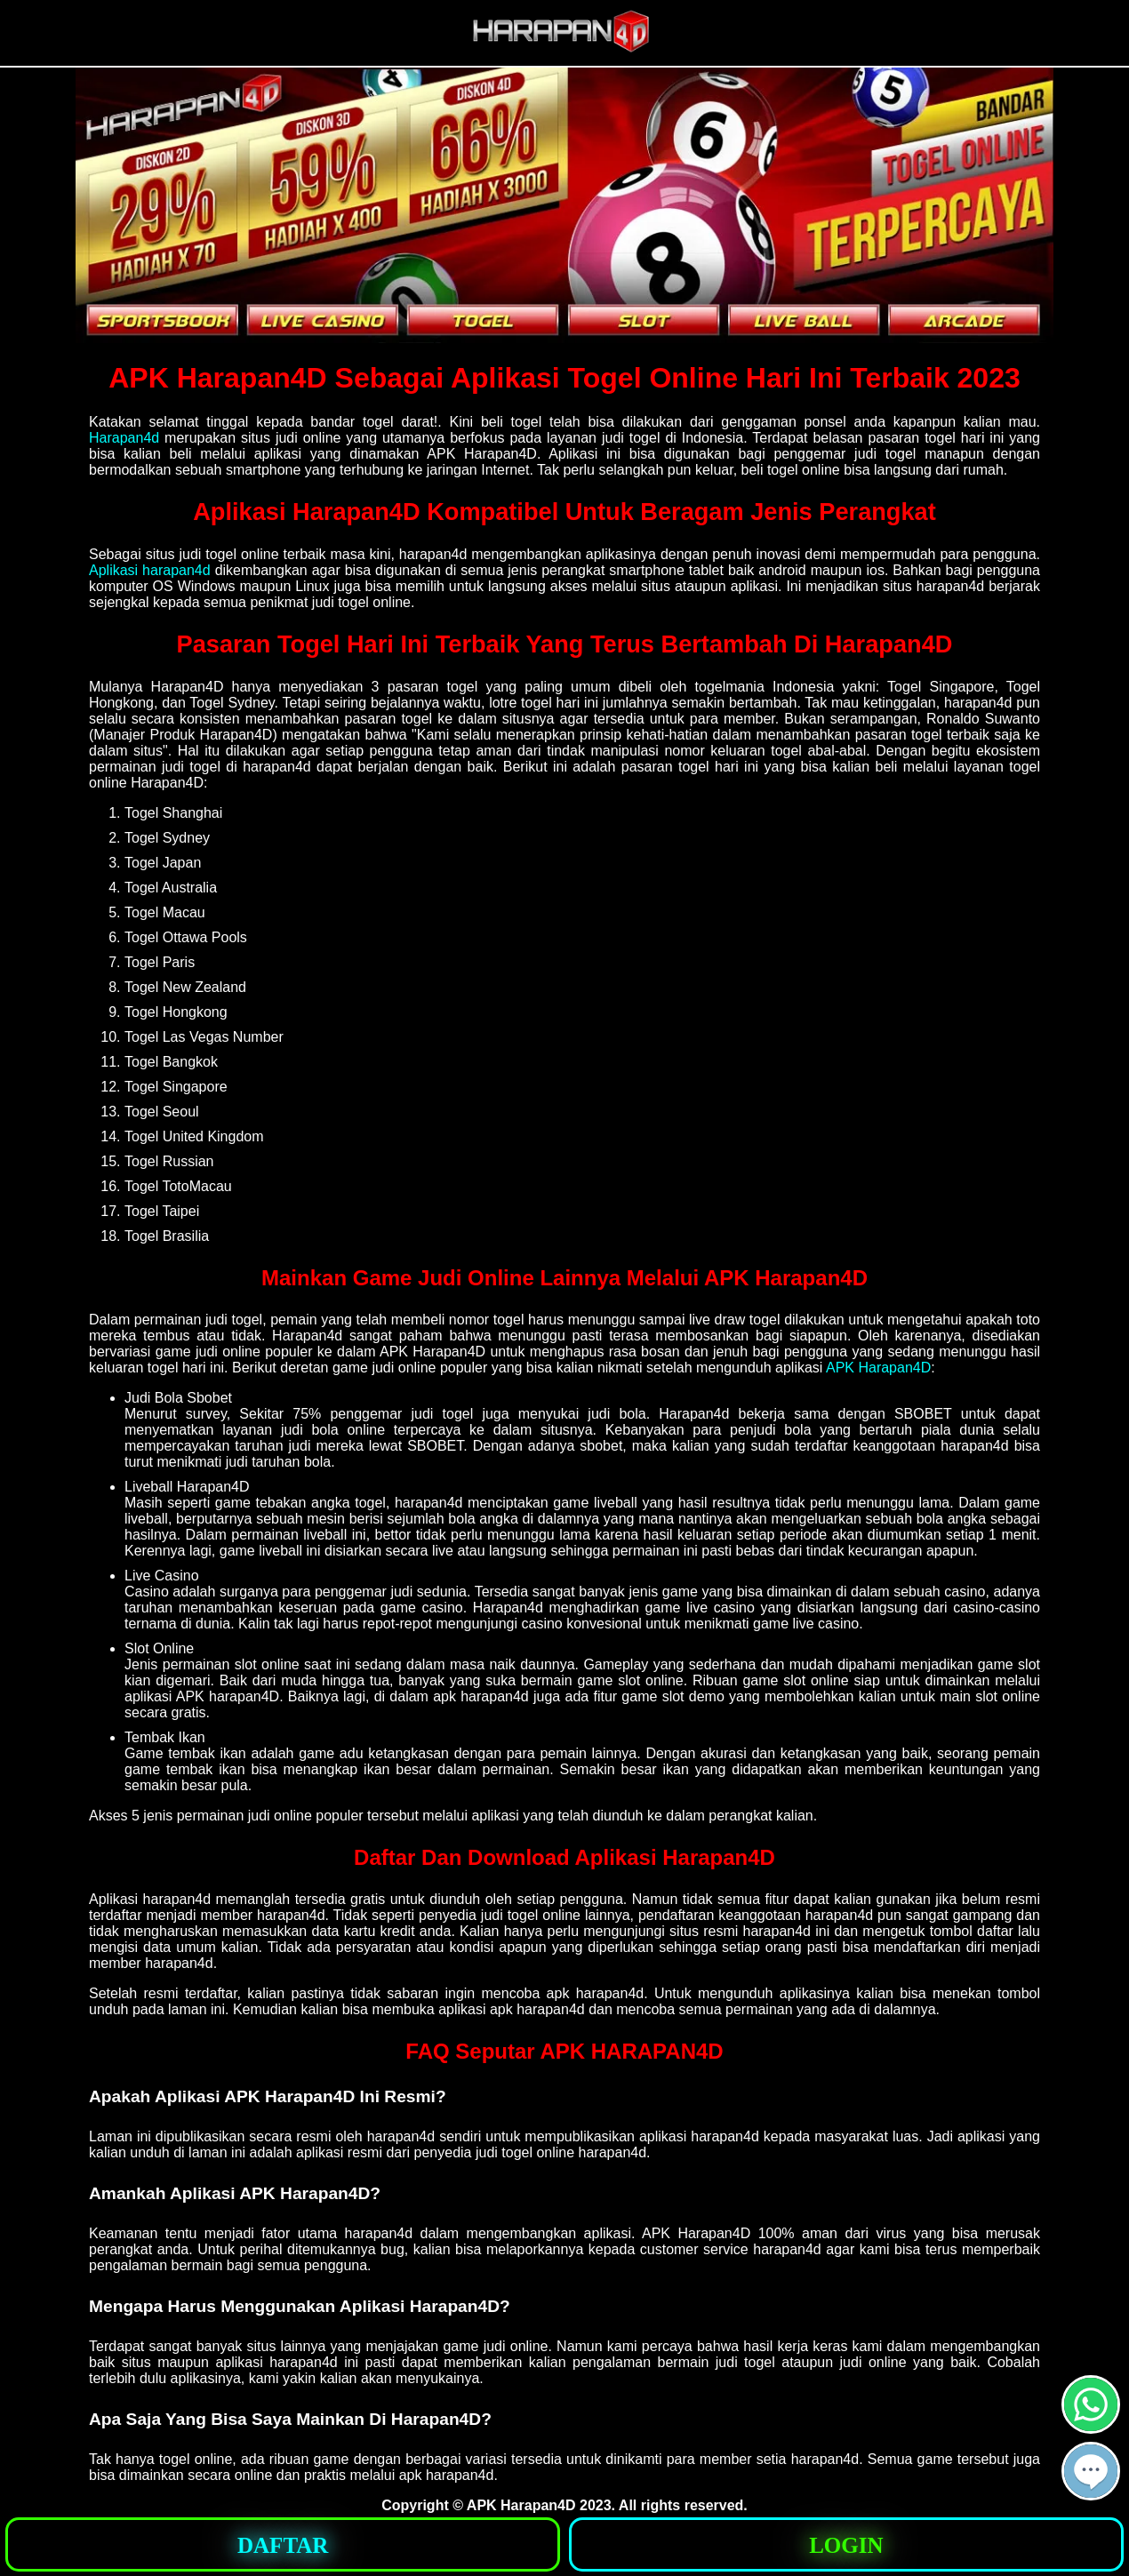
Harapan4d (124, 437)
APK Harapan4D (878, 1367)
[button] (1090, 2471)
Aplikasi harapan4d (150, 570)
